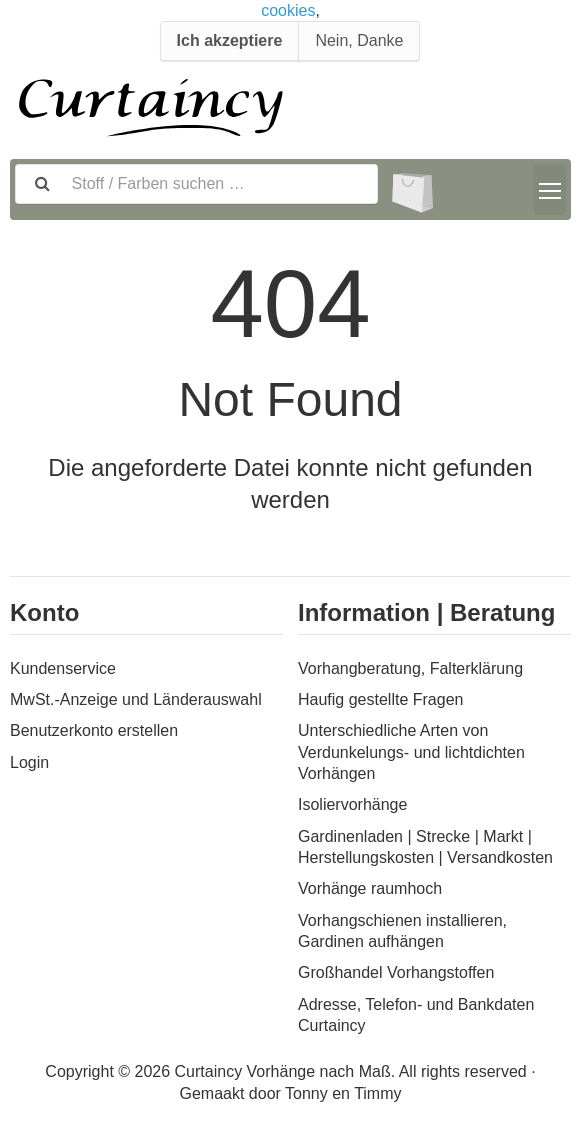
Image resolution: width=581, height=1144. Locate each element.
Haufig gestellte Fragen (380, 699)
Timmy (377, 1093)
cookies (288, 10)
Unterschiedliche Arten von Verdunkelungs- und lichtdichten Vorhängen (411, 752)
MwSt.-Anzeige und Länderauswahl (136, 699)
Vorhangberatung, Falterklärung (410, 668)
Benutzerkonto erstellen (94, 730)
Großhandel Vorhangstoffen (396, 972)
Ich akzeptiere (230, 40)
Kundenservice (63, 668)
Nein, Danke (359, 40)
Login (29, 762)
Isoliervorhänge (352, 804)
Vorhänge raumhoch (370, 888)
